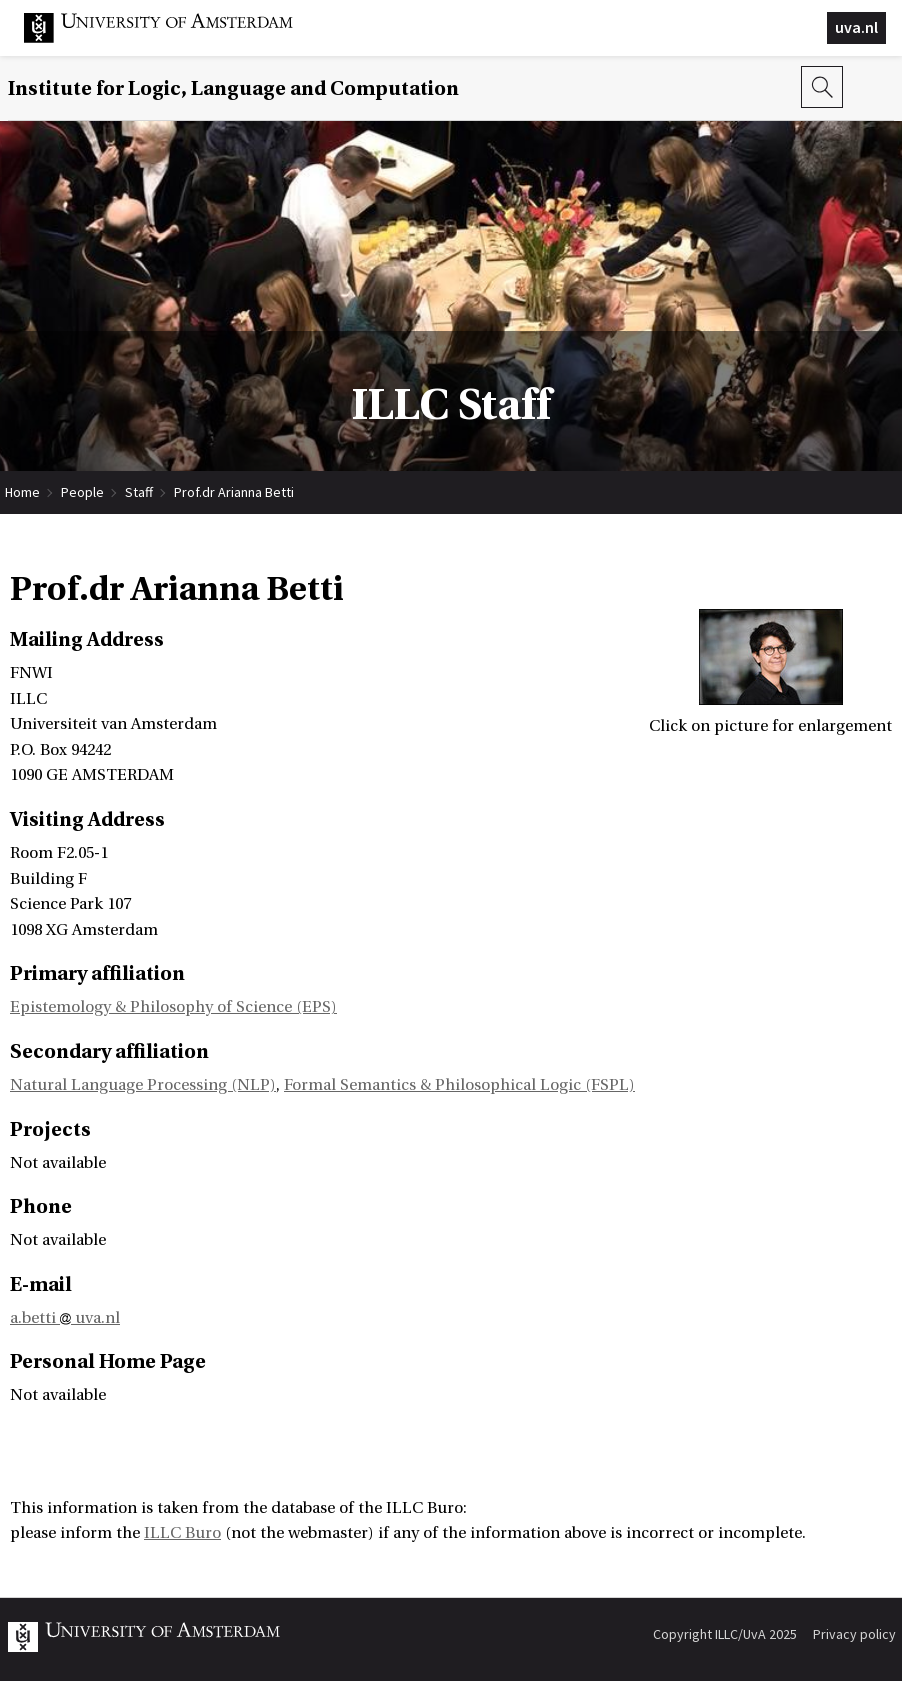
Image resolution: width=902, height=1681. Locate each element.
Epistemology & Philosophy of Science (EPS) (173, 1007)
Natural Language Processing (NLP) (143, 1085)
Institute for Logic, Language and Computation (233, 88)
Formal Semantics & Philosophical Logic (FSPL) (459, 1085)
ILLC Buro (182, 1533)
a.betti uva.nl (65, 1318)
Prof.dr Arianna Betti (234, 492)
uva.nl (856, 27)
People (82, 492)
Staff (139, 492)
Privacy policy (854, 1634)
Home (22, 492)
